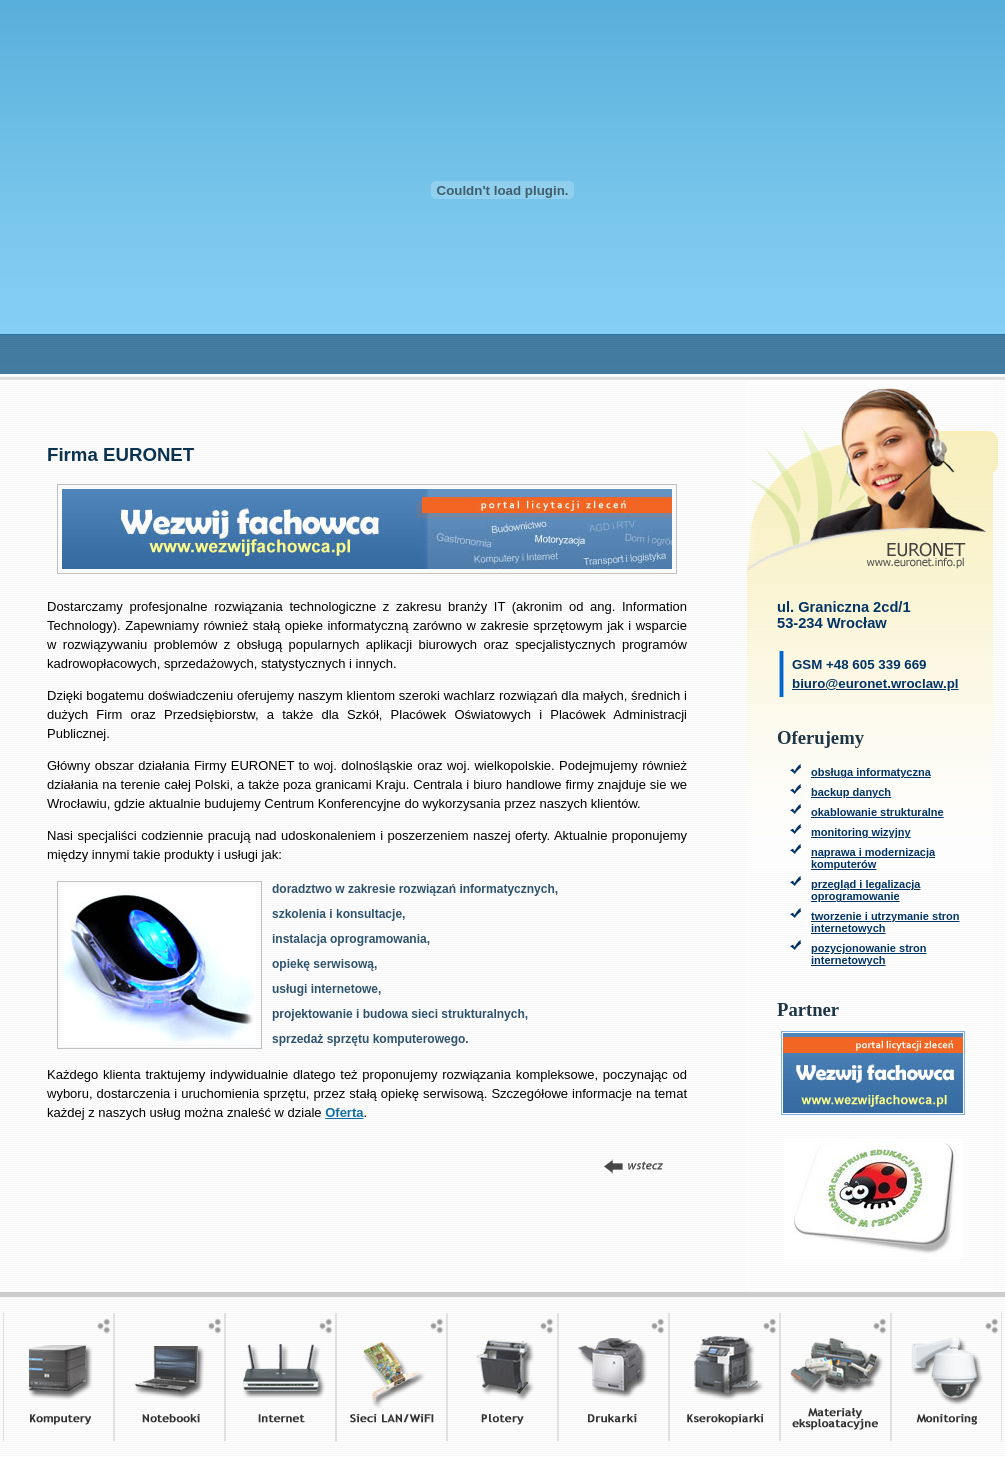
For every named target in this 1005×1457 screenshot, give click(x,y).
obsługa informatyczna (871, 772)
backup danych (851, 792)
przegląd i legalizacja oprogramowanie (865, 890)
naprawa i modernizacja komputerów (873, 858)
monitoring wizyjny (861, 832)
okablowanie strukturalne (877, 812)
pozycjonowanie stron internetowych (869, 954)
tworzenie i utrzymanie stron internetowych (885, 922)
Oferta (344, 1112)
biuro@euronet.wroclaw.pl (875, 683)
